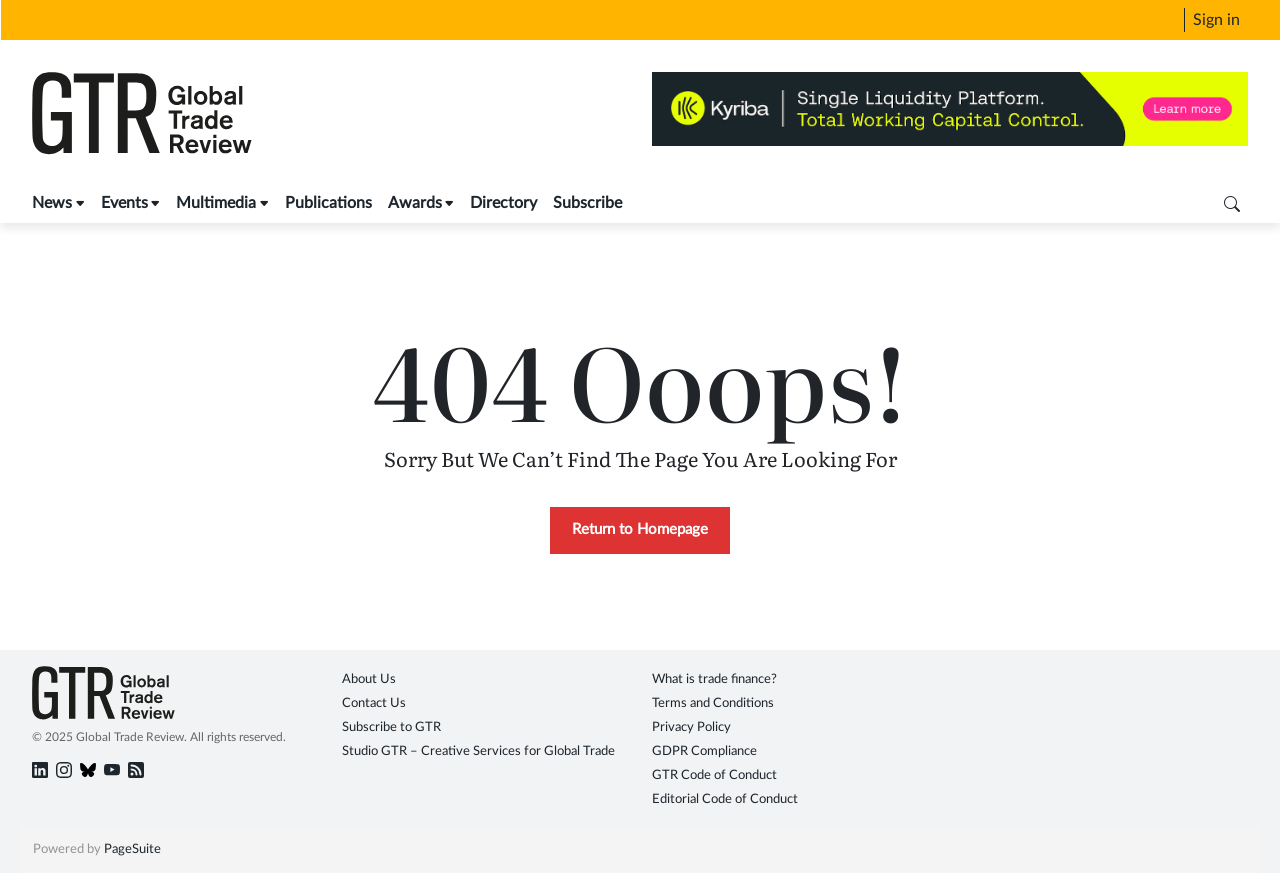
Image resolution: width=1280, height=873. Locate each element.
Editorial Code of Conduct (725, 799)
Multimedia (216, 203)
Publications (328, 203)
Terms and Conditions (713, 703)
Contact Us (374, 703)
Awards (415, 203)
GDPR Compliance (704, 751)
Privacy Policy (691, 727)
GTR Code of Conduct (714, 775)
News (52, 203)
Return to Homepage (640, 529)
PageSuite (132, 849)
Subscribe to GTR (391, 727)
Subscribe (587, 203)
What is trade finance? (714, 679)
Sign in (1216, 20)
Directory (503, 203)
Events (124, 203)
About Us (369, 679)
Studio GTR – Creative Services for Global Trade (478, 751)
